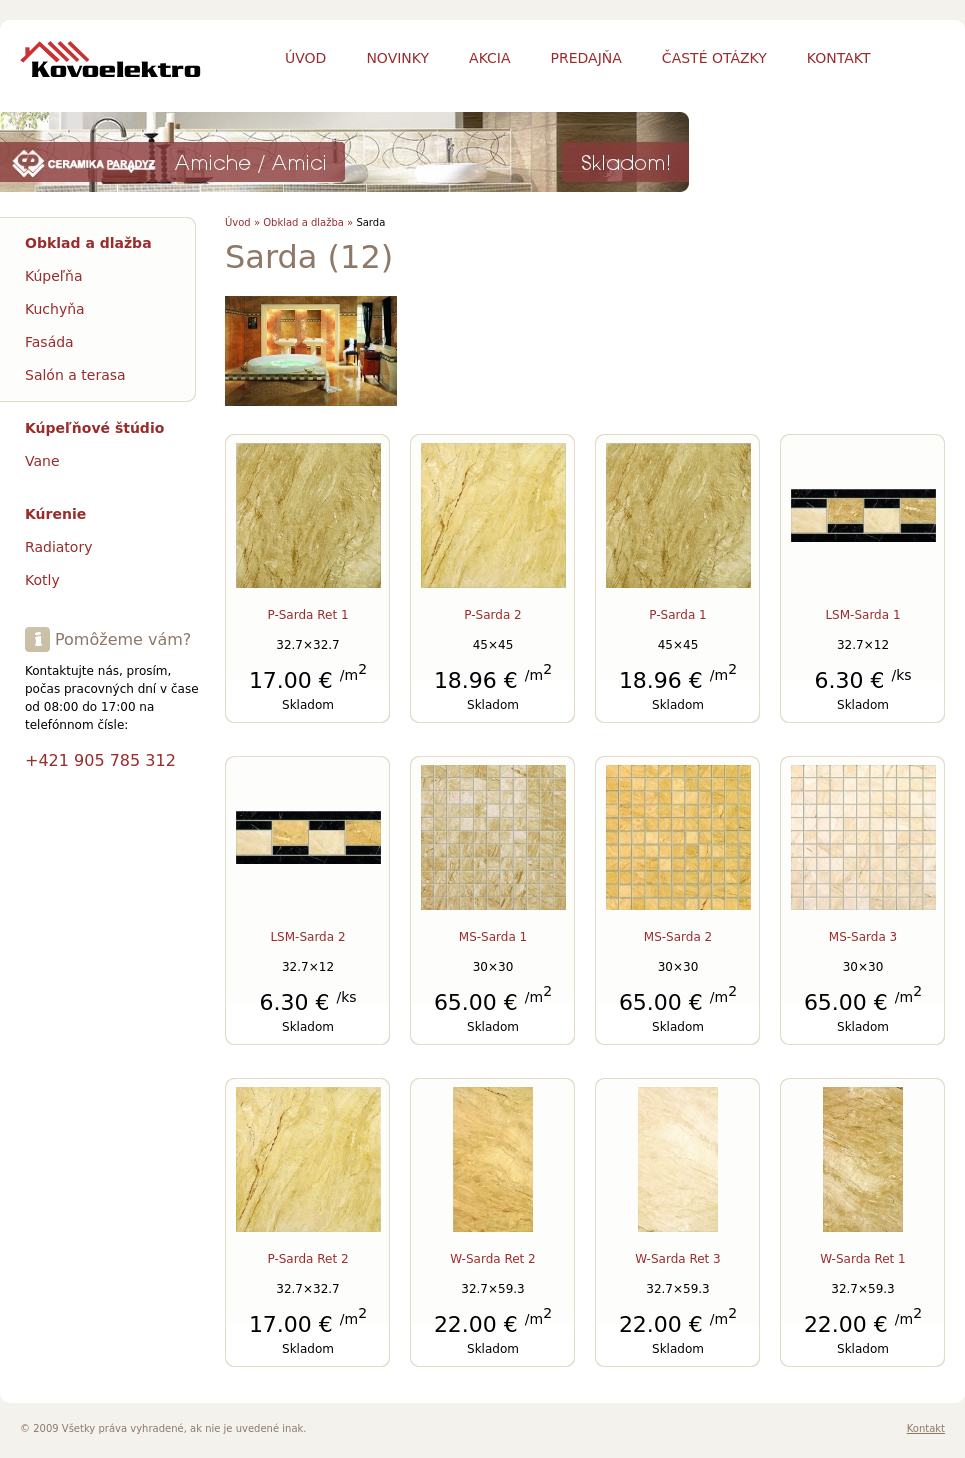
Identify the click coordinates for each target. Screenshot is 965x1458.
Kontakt (926, 1428)
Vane (42, 461)
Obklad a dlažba (88, 243)
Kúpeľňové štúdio (94, 428)
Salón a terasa (75, 375)
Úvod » (242, 222)
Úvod (305, 58)
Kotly (42, 580)
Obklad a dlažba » (308, 222)
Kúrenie (55, 514)
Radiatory (58, 547)
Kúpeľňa (54, 276)
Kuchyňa (55, 309)
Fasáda (49, 342)
